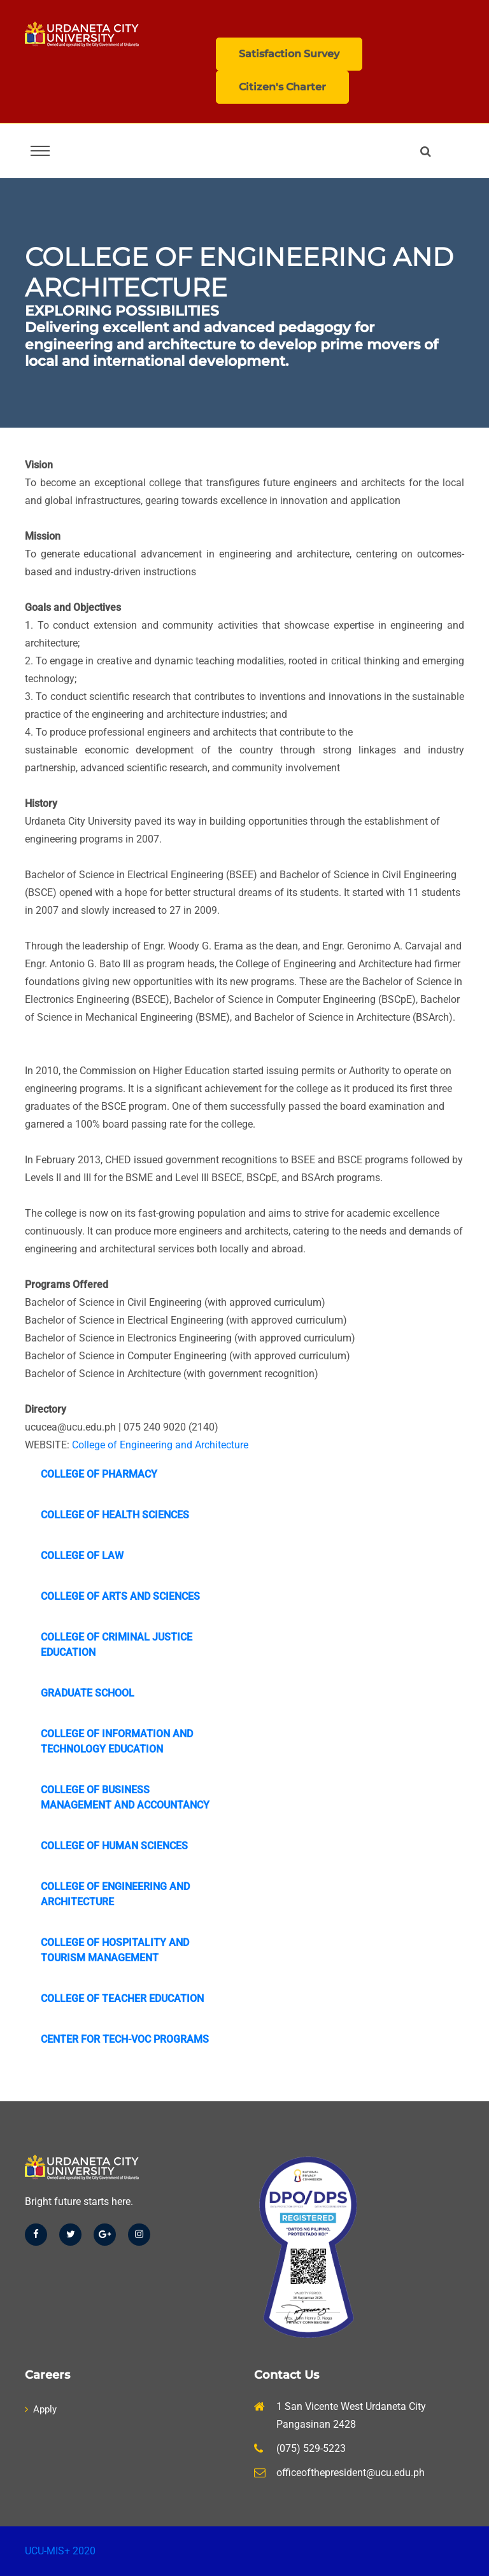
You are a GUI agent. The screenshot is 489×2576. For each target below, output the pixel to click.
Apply (41, 2409)
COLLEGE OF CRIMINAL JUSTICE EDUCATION (116, 1644)
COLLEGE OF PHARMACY (99, 1474)
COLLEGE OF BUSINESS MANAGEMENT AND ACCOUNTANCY (125, 1797)
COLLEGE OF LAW (82, 1556)
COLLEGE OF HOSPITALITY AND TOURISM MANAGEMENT (115, 1950)
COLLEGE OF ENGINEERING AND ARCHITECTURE (115, 1894)
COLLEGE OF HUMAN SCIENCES (114, 1846)
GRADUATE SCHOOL (87, 1693)
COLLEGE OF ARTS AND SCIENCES (120, 1596)
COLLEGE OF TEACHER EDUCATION (122, 1998)
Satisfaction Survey (289, 54)
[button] (428, 151)
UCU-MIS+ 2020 (60, 2551)
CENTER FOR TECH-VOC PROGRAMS (125, 2039)
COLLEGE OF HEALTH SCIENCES (115, 1515)
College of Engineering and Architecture (160, 1445)
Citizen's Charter (282, 87)
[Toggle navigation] (40, 151)
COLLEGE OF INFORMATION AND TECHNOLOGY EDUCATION (117, 1741)
